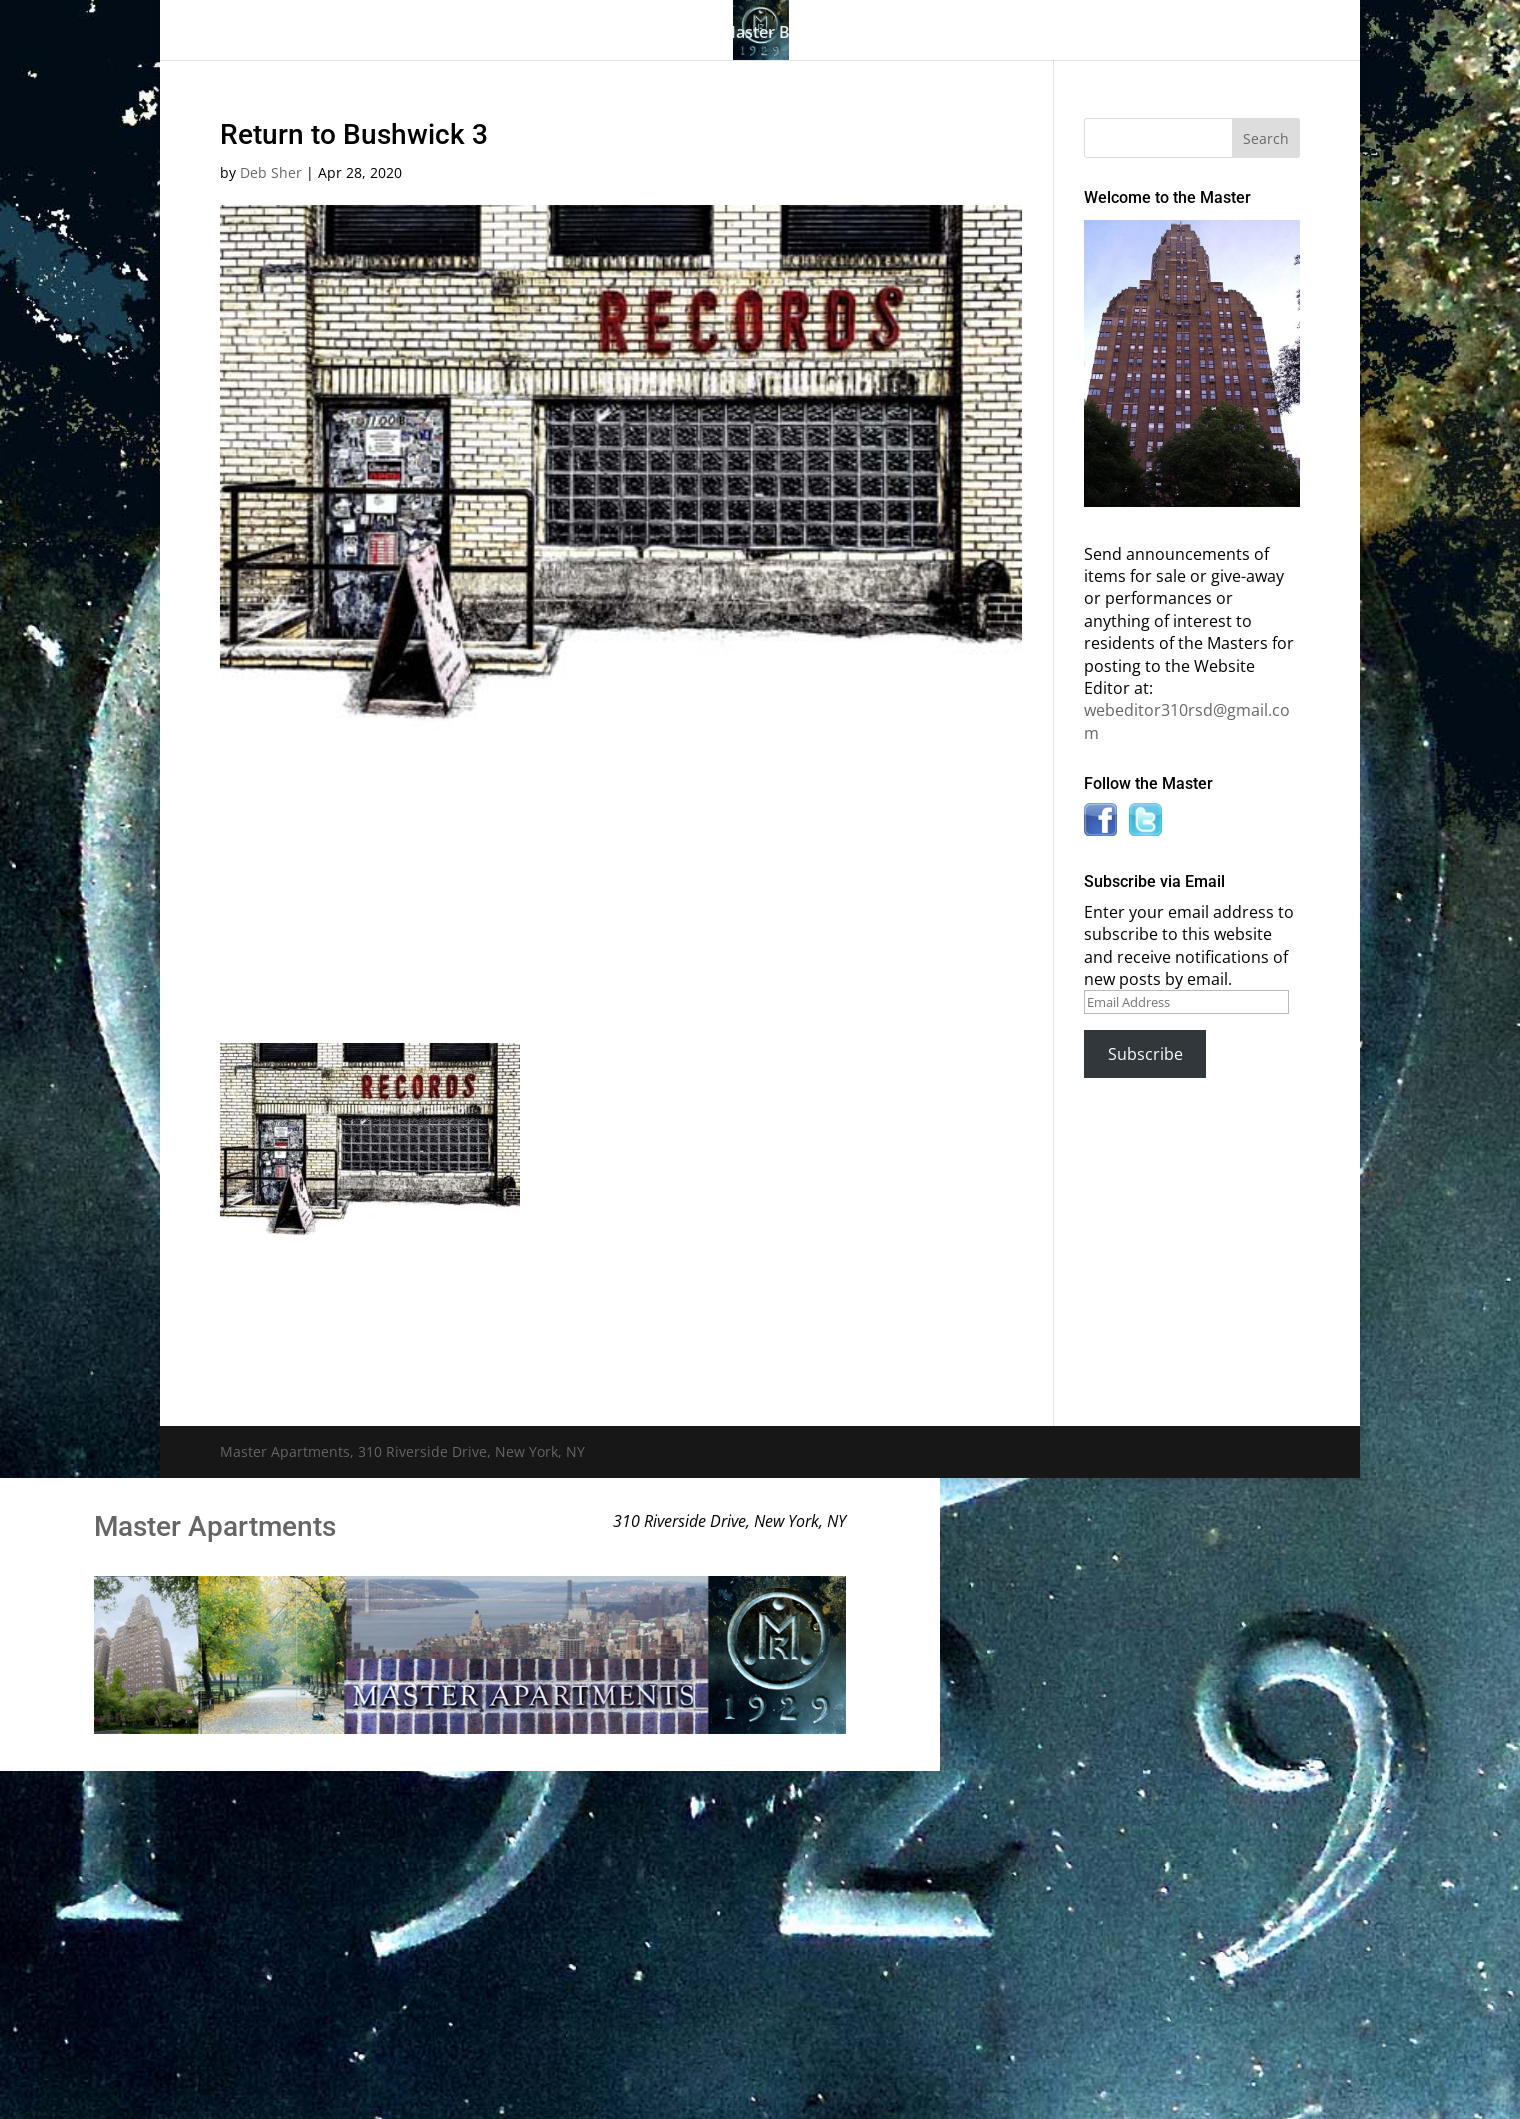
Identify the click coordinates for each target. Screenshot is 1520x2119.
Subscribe (1145, 1054)
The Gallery (390, 34)
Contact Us (1182, 34)
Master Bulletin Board (804, 34)
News (1073, 34)
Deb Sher (271, 172)
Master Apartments (215, 1526)
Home (298, 34)
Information (960, 34)
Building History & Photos (577, 34)
